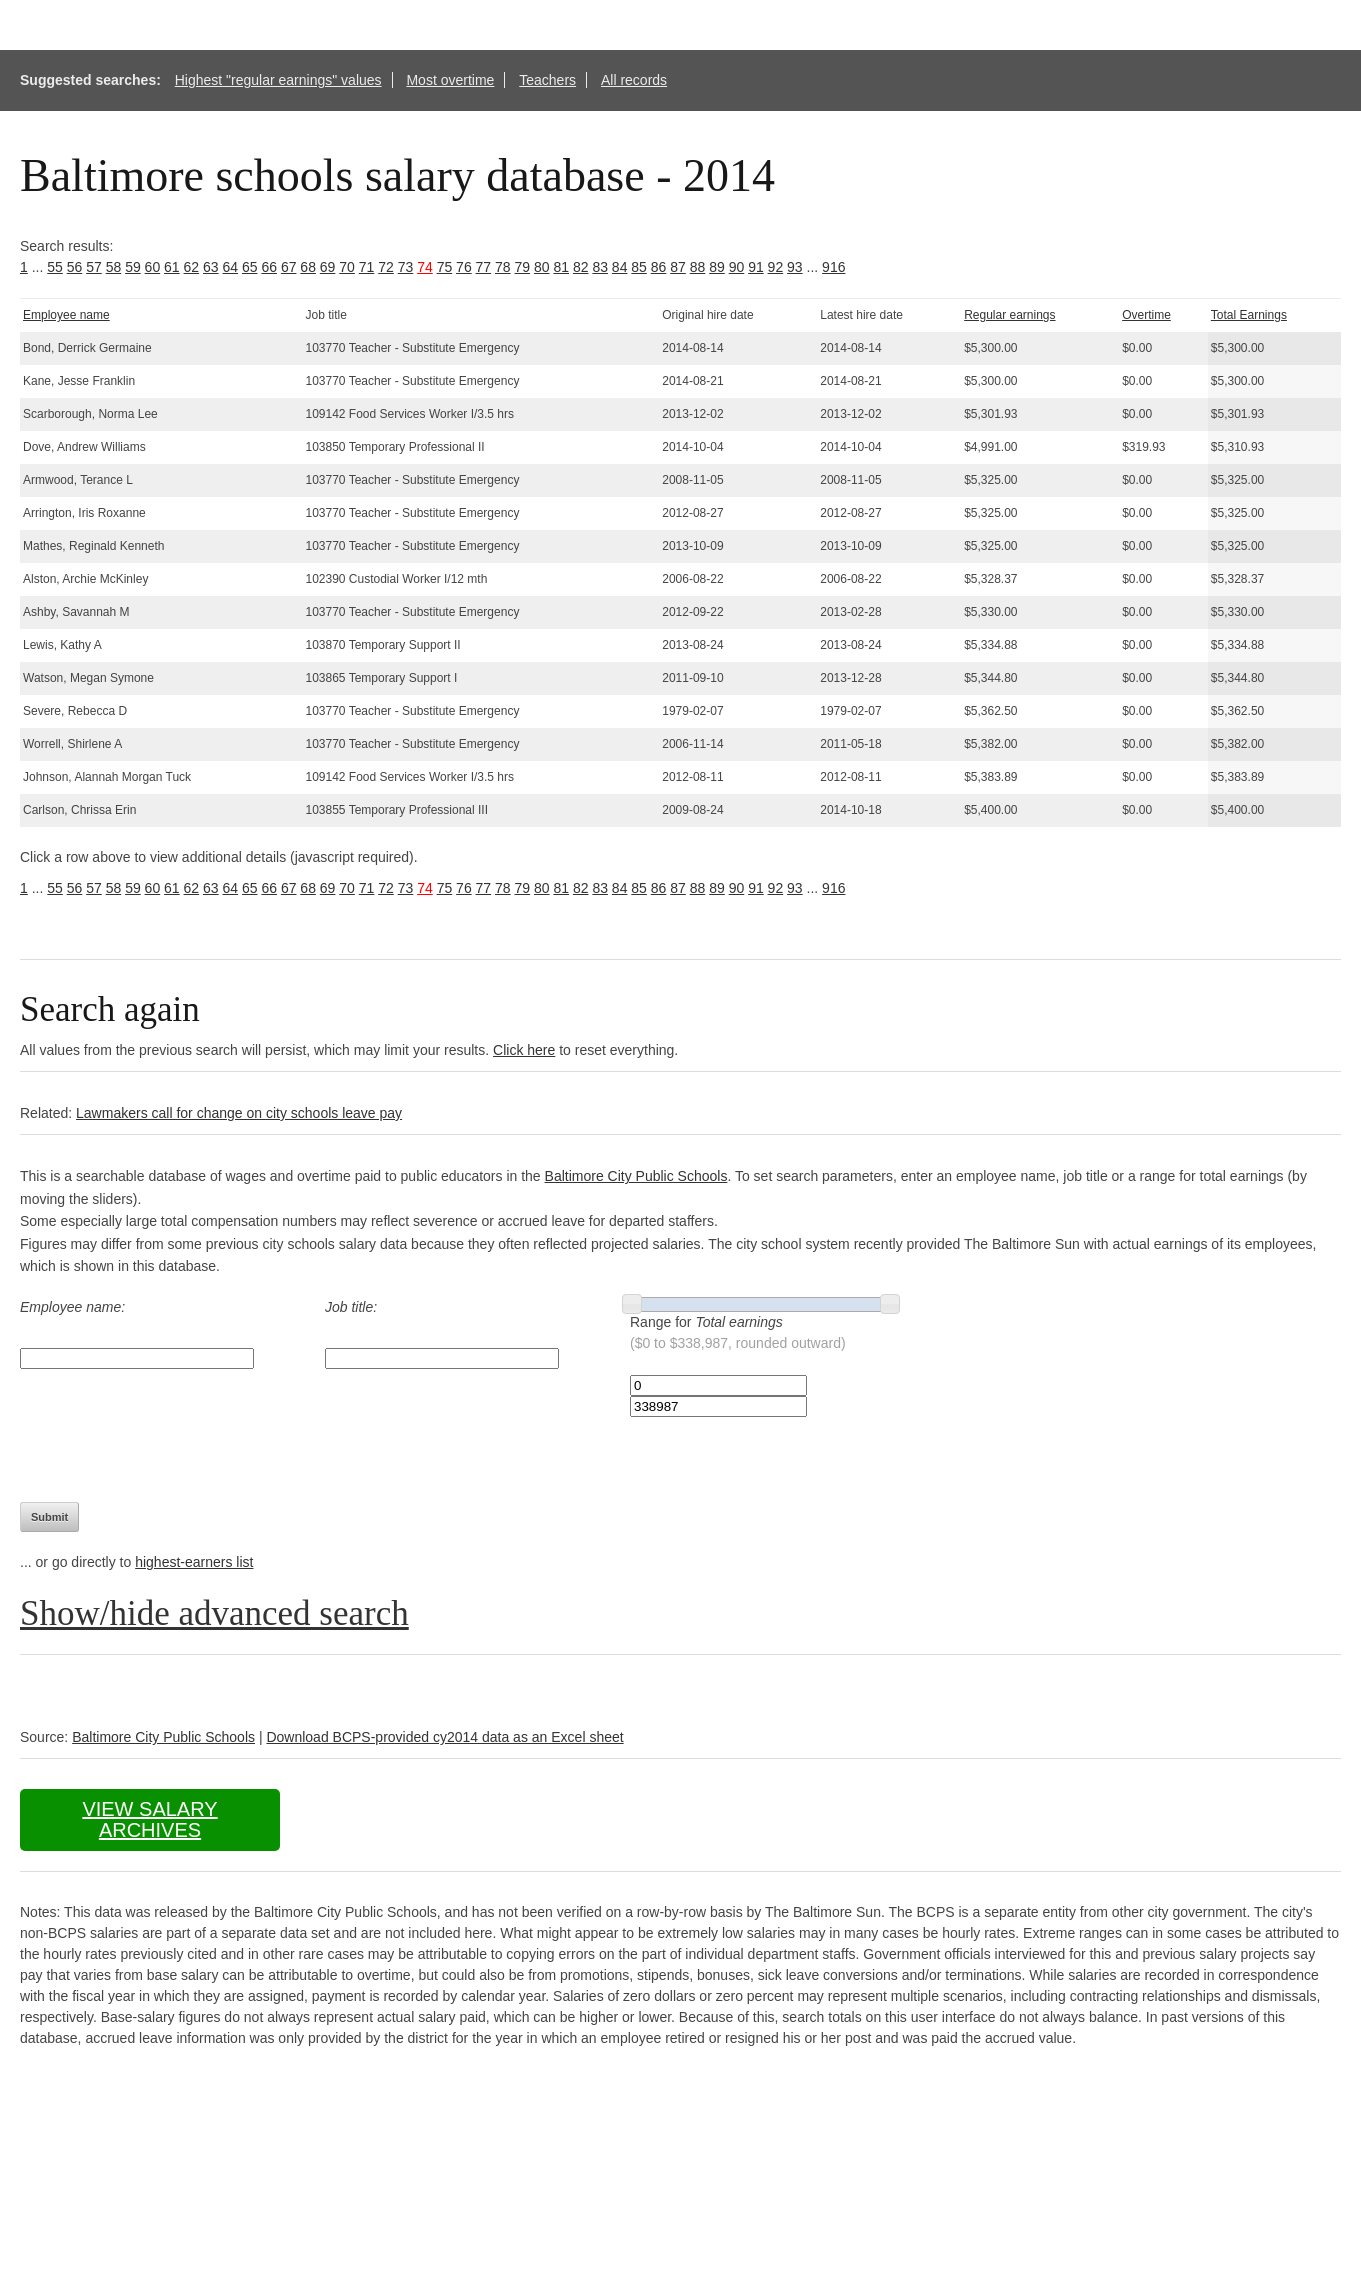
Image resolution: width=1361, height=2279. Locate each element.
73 (406, 267)
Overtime (1146, 315)
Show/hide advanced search (214, 1613)
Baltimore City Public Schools (636, 1176)
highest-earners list (194, 1562)
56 (75, 267)
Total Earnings (1249, 315)
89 (717, 267)
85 (639, 267)
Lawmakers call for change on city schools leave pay (239, 1113)
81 (561, 267)
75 (445, 267)
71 (367, 267)
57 (94, 267)
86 (659, 267)
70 (347, 267)
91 (756, 267)
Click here (524, 1050)
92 (776, 267)
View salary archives (149, 1819)
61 (172, 267)
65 (250, 267)
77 (484, 267)
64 (230, 267)
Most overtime (450, 80)
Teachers (547, 80)
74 (425, 267)
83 (600, 267)
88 (698, 267)
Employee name (66, 315)
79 (523, 267)
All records (634, 80)
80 (542, 267)
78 (503, 267)
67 (289, 267)
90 (737, 267)
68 (308, 267)
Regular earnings (1009, 315)
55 (55, 267)
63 (211, 267)
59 (133, 267)
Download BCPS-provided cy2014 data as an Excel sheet (444, 1737)
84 (620, 267)
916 (833, 267)
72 (386, 267)
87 (678, 267)
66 (269, 267)
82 (581, 267)
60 (153, 267)
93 (795, 267)
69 (328, 267)
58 (114, 267)
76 (464, 267)
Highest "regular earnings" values (278, 80)
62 (192, 267)
